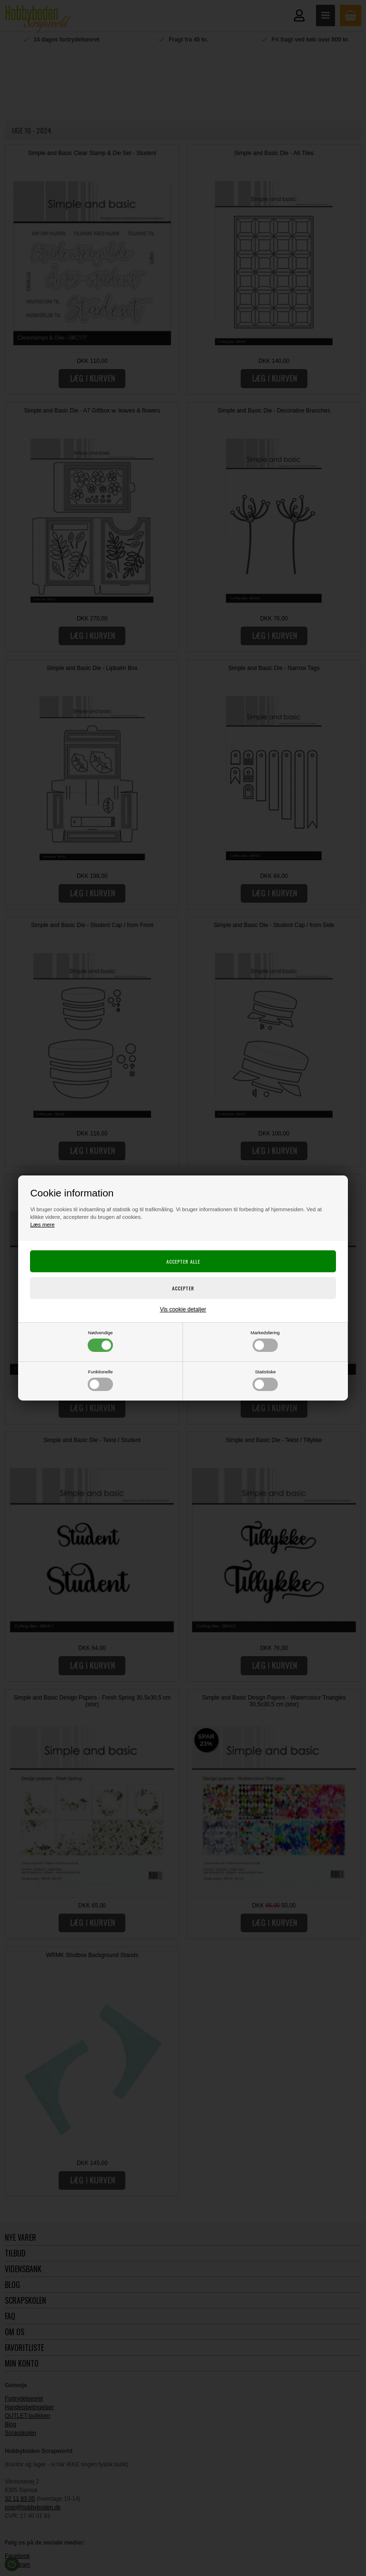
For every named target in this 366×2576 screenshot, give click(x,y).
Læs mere (42, 1224)
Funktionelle (100, 1380)
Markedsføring (265, 1341)
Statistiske (265, 1380)
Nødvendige (100, 1341)
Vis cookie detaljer (183, 1309)
